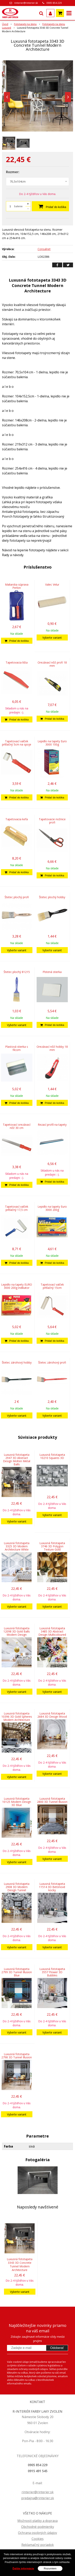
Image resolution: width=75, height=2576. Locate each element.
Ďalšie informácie (23, 2568)
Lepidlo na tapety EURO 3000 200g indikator (16, 1286)
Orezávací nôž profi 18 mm (52, 664)
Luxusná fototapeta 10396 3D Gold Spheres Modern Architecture (16, 1716)
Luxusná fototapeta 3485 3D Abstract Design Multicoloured (52, 1631)
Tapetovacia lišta (17, 662)
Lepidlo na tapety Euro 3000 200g (52, 1208)
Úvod (5, 24)
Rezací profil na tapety (52, 1124)
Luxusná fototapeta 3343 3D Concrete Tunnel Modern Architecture (19, 2264)
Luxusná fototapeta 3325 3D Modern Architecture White (16, 1546)
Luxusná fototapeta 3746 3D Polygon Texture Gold (52, 1546)
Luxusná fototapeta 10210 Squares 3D (52, 1456)
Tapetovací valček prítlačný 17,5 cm (16, 1208)
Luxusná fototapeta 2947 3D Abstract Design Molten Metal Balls (16, 1459)
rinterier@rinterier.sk (26, 3)
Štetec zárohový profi (52, 1362)
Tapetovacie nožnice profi (52, 820)
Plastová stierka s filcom (16, 1048)
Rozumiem (50, 2568)
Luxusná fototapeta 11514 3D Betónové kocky (52, 1887)
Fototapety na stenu (25, 24)
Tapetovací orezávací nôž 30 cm (16, 1126)
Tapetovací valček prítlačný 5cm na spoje (16, 742)
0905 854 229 (54, 3)
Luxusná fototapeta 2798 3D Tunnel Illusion (16, 2055)
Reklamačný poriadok (37, 2545)
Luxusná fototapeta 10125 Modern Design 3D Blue (16, 1802)
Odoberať (57, 2348)
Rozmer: (12, 172)
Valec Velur (52, 584)
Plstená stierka (52, 972)
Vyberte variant (52, 637)
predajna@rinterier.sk (37, 2498)
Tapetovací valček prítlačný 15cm (52, 1286)
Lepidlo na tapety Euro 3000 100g (52, 742)
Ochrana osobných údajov (37, 2533)
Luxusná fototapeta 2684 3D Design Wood (52, 1714)
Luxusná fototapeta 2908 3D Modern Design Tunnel (16, 1887)
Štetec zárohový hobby (17, 1362)
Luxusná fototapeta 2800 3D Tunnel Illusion (52, 1800)
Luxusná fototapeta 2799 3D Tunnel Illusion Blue (16, 1972)
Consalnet (44, 249)
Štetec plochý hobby (52, 897)
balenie (18, 206)
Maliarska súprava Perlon (16, 586)
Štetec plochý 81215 (17, 972)
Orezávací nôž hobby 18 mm (52, 1048)
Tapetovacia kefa (16, 819)
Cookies (38, 2539)
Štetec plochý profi (17, 897)
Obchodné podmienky (37, 2526)
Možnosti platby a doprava (37, 2520)
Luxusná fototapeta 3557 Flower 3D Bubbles (52, 1972)
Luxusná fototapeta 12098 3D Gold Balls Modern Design (16, 1631)
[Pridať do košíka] (16, 641)
